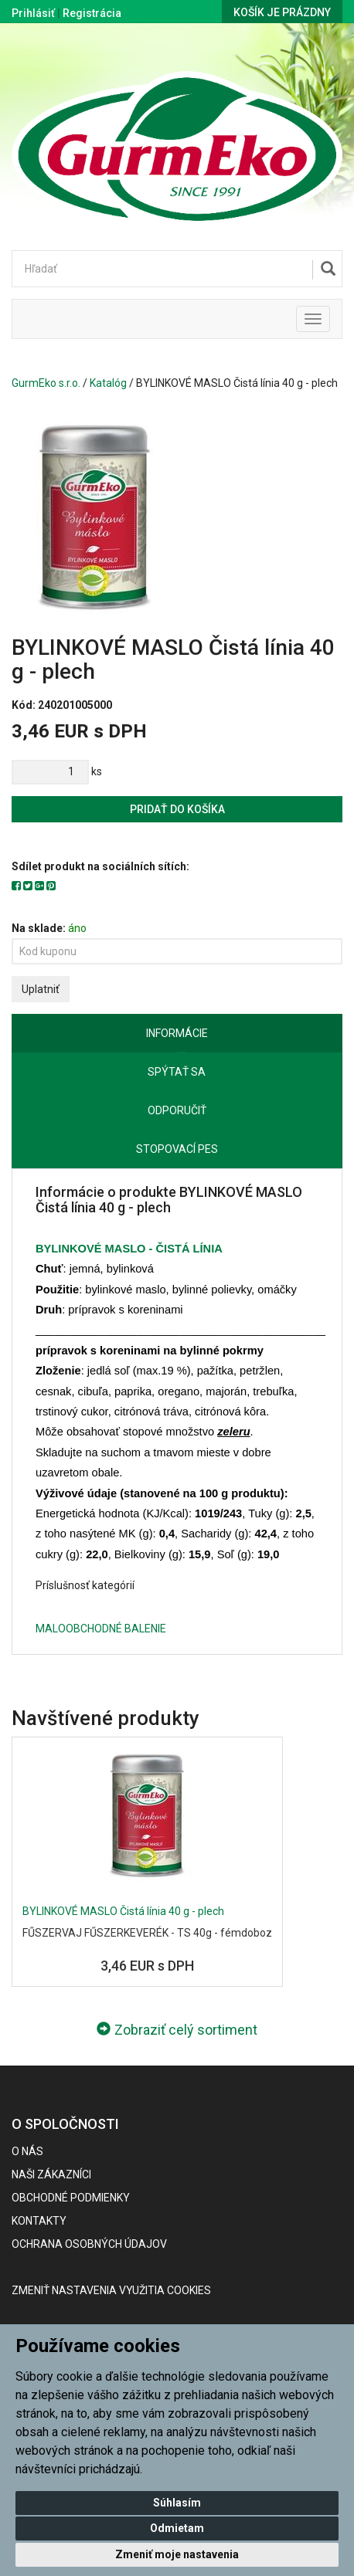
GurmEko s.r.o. (46, 383)
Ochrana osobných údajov (89, 2244)
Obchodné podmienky (71, 2197)
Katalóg (108, 383)
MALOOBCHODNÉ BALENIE (101, 1628)
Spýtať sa (177, 1072)
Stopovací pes (177, 1149)
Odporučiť (177, 1110)
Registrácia (92, 13)
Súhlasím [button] (177, 2502)
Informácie (177, 1033)
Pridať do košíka (177, 809)
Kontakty (39, 2221)
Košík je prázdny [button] (282, 12)
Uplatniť (41, 989)
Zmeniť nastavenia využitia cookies (111, 2290)
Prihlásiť (33, 13)
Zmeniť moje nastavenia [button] (177, 2554)
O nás (27, 2151)
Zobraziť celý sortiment (177, 2030)
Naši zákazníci (51, 2174)
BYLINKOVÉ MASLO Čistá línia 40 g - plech (123, 1911)
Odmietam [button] (177, 2528)
